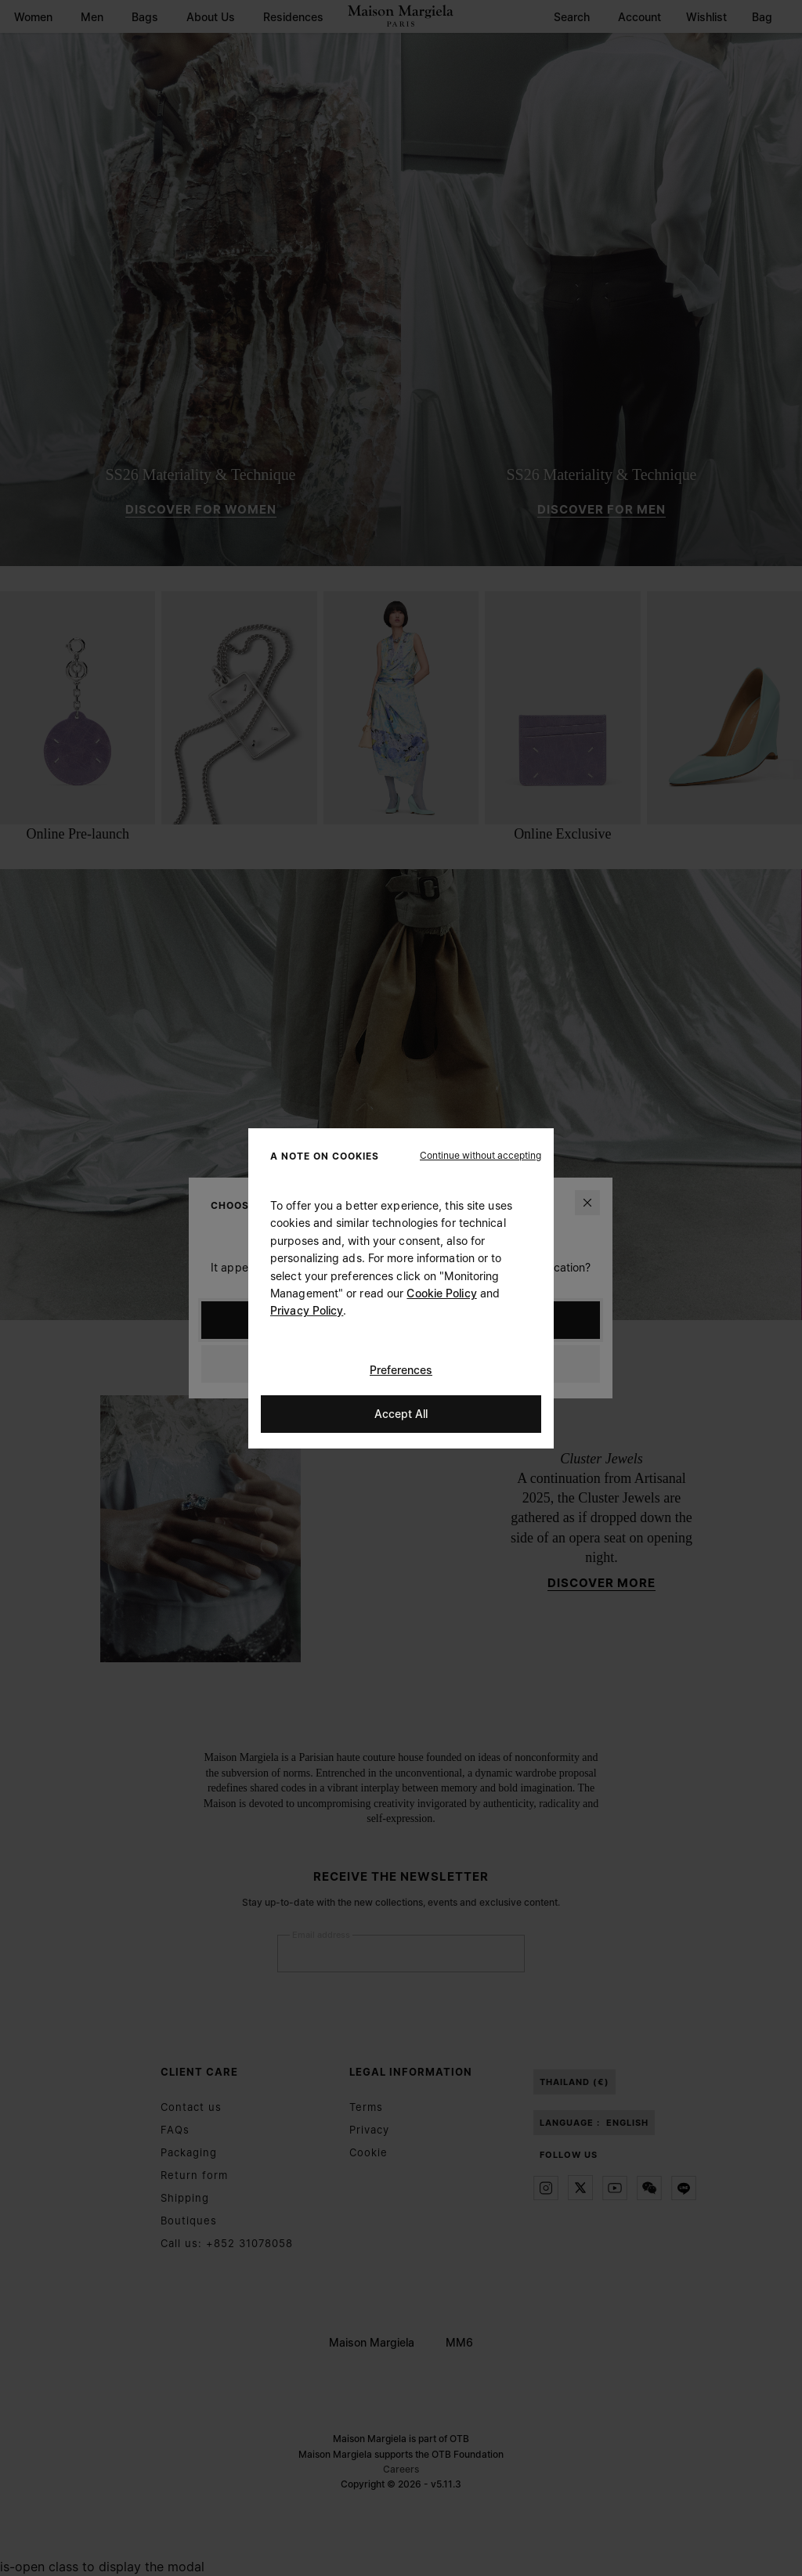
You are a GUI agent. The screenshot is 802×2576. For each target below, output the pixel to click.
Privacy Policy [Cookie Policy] (306, 1310)
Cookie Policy (441, 1293)
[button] (480, 1155)
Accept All (401, 1413)
